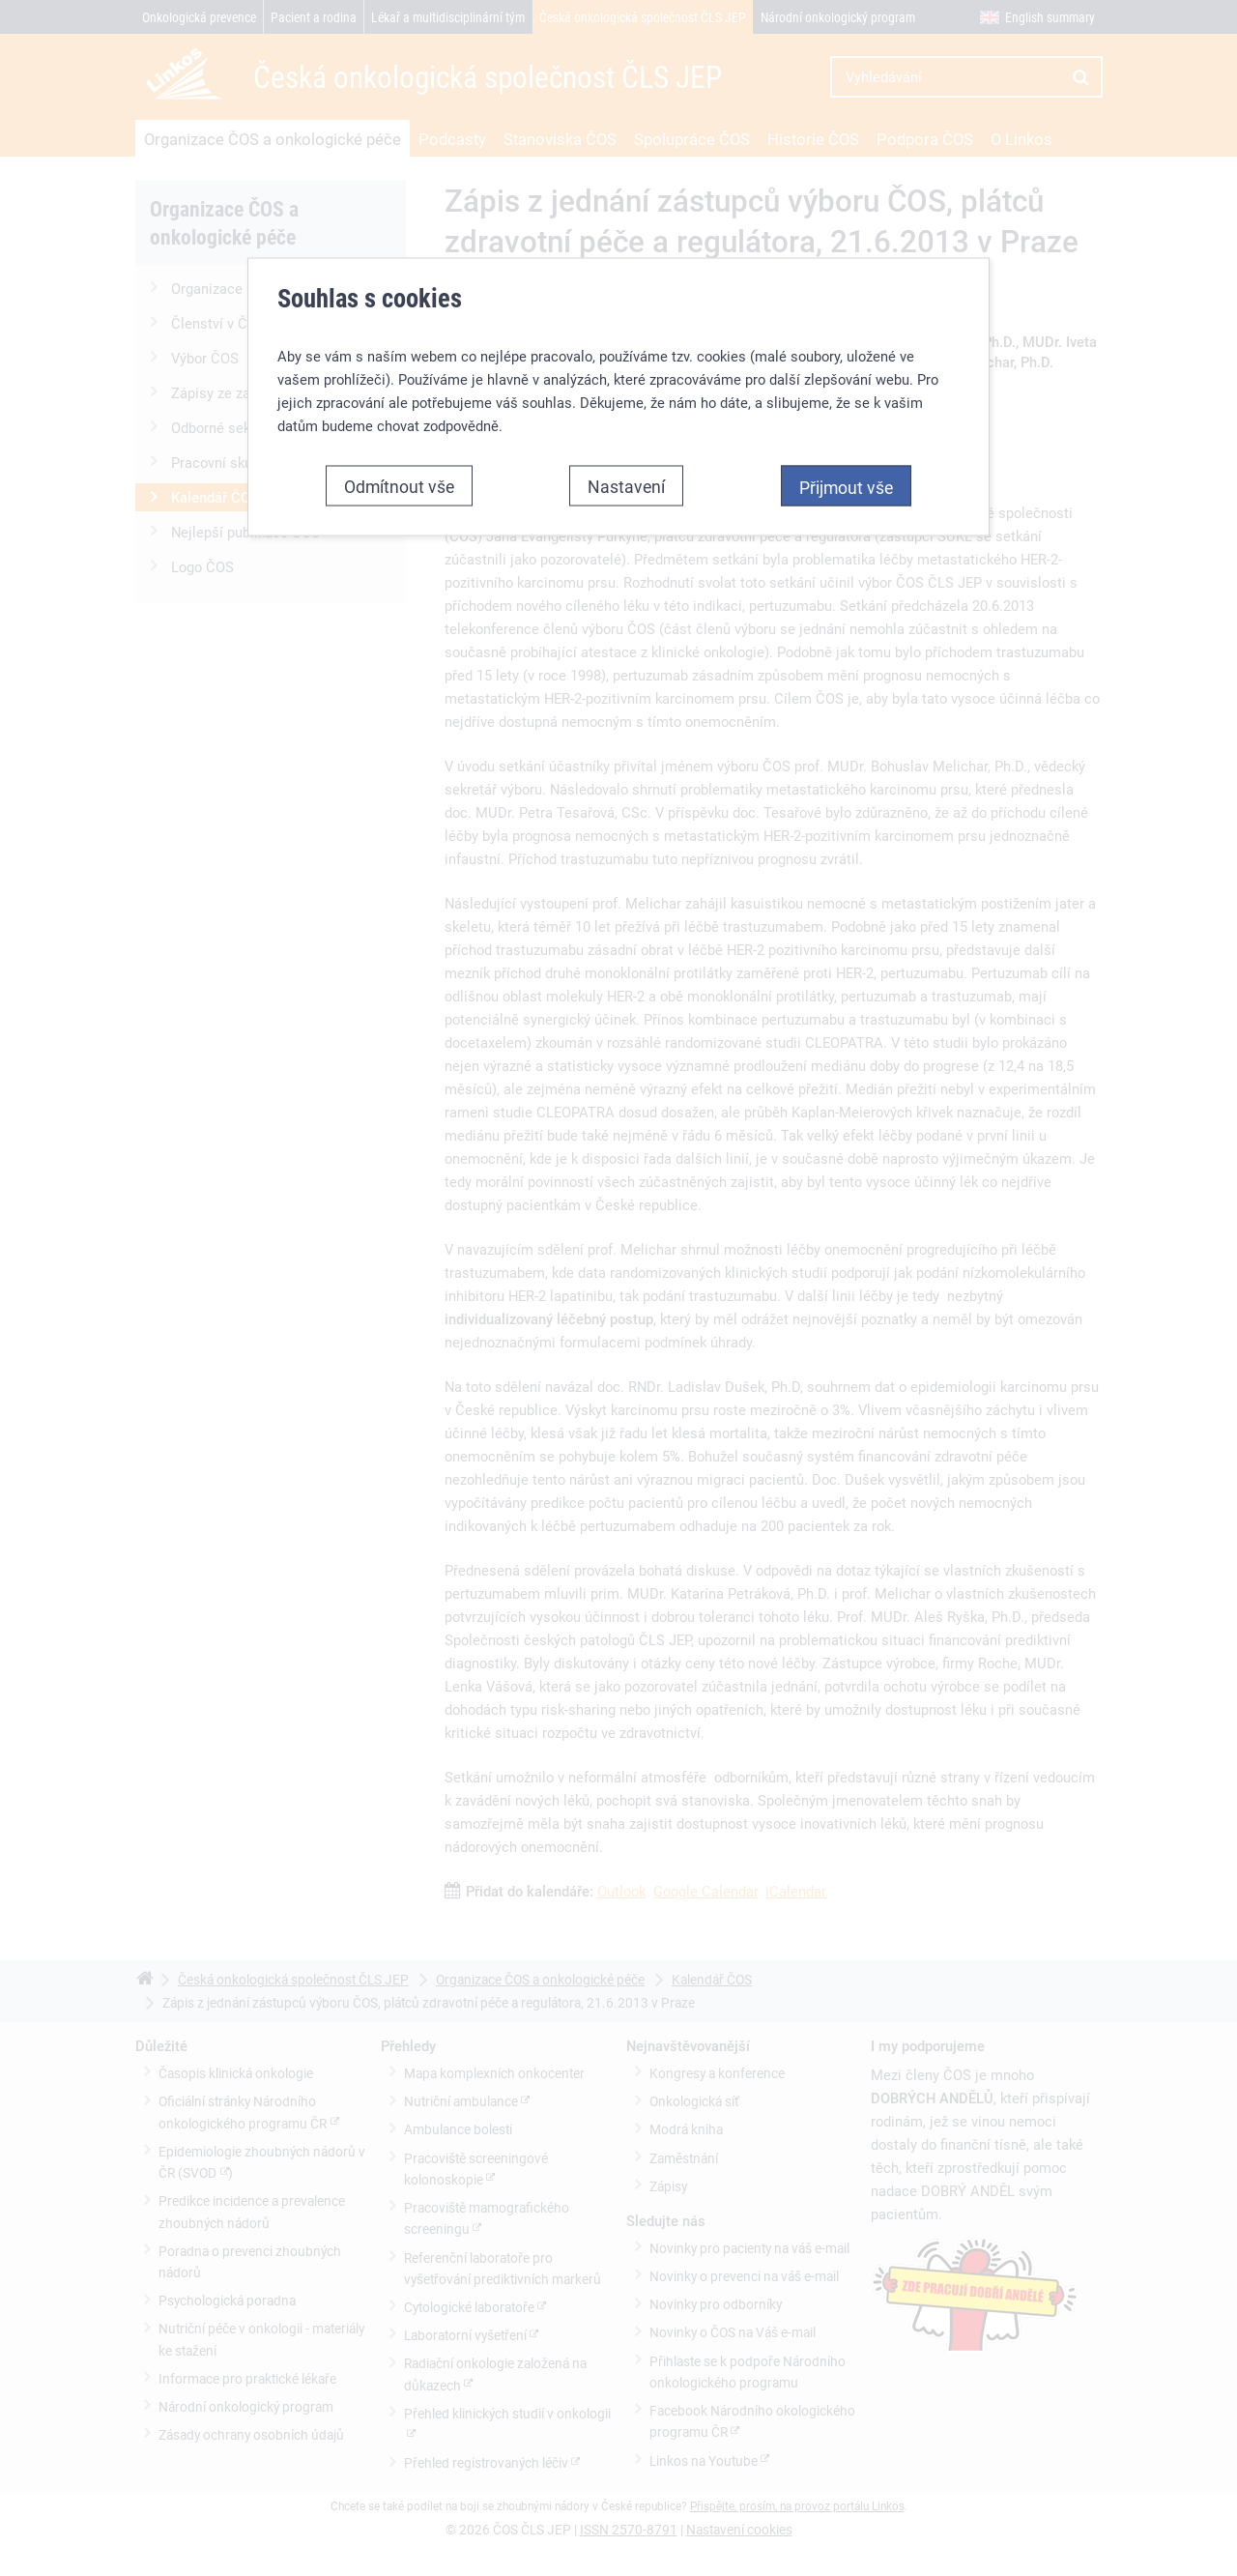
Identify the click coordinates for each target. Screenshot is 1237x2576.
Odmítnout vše (399, 481)
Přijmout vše (846, 482)
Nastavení (626, 481)
